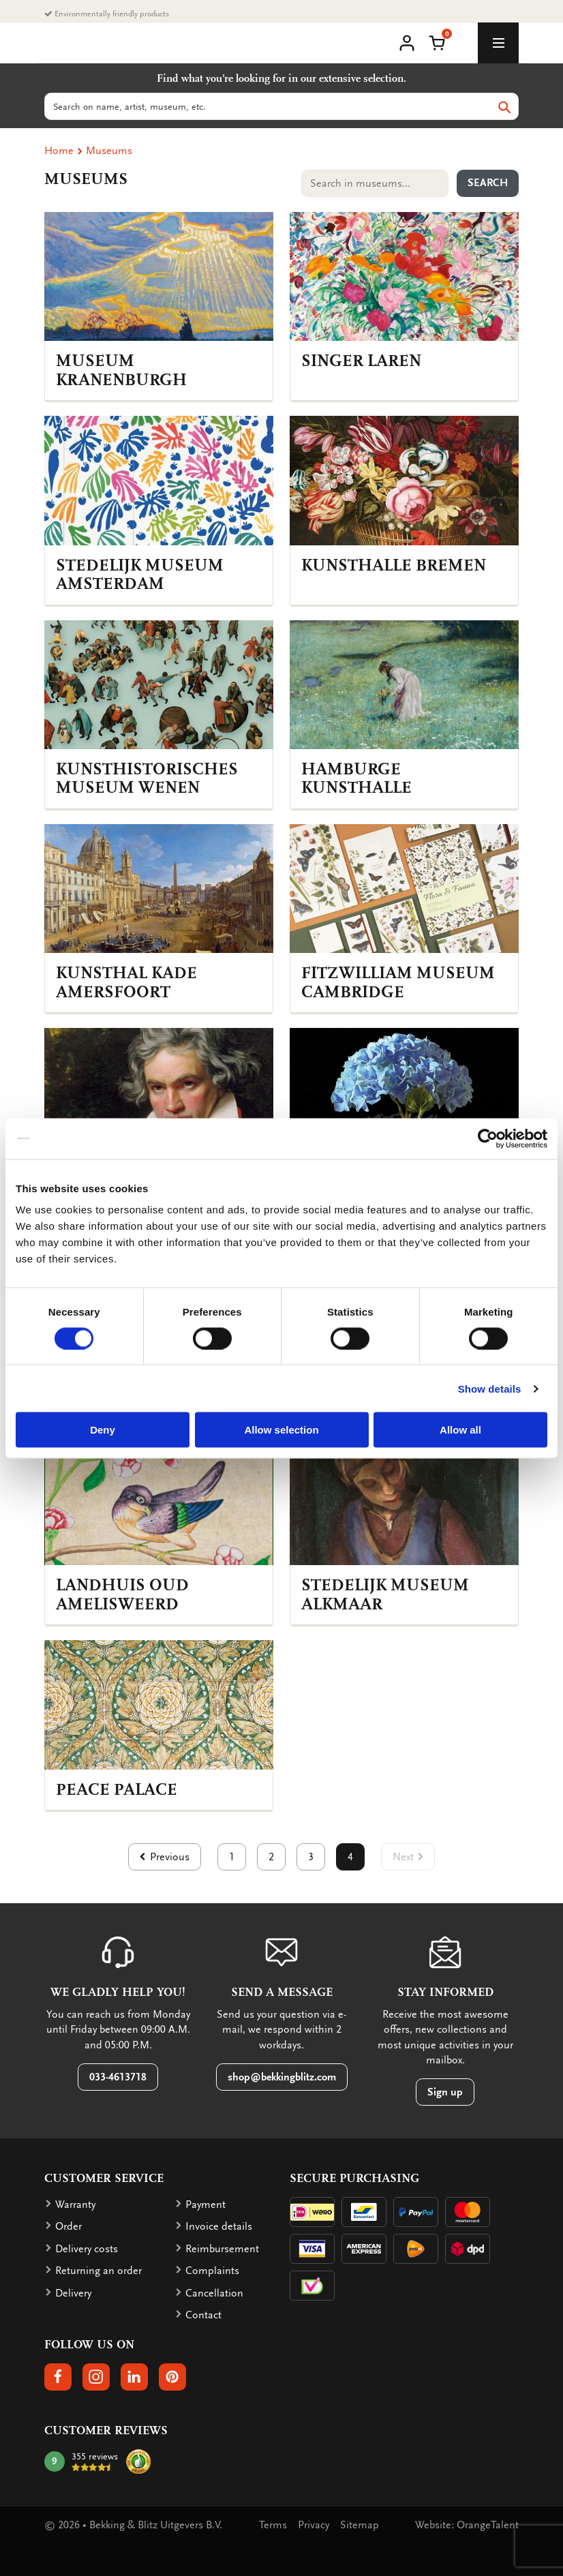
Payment (205, 2204)
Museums (109, 151)
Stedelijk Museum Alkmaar (385, 1594)
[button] (437, 41)
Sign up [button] (445, 2092)
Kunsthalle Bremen (393, 565)
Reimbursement (222, 2249)
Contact (203, 2315)
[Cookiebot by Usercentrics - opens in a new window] (487, 1138)
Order (68, 2226)
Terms (273, 2525)
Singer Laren (361, 361)
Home (59, 151)
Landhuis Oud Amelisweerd (122, 1594)
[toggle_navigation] (498, 42)
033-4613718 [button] (118, 2077)
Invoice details (218, 2226)
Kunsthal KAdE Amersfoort (126, 982)
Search (488, 183)
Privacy (313, 2525)
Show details (489, 1388)
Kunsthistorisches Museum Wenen (147, 779)
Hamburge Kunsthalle (356, 779)
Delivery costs (86, 2249)
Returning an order (98, 2270)
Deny (102, 1430)
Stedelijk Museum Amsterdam (140, 575)
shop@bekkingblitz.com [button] (282, 2077)
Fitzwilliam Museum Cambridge (398, 982)
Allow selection (281, 1430)
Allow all (460, 1430)
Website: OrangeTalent (467, 2525)
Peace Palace (116, 1790)
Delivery (73, 2293)
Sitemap (359, 2525)
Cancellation (214, 2293)
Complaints (212, 2270)
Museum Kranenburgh (121, 370)
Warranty (75, 2204)
